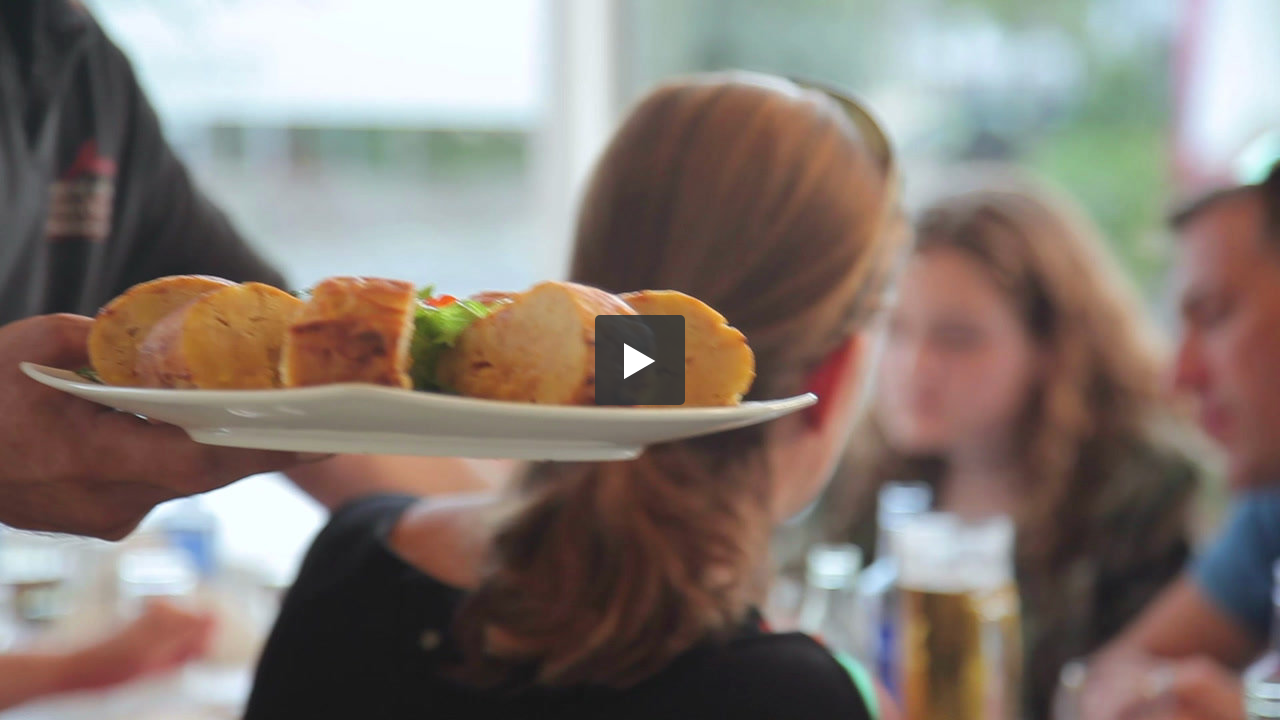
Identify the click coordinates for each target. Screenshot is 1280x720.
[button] (640, 360)
